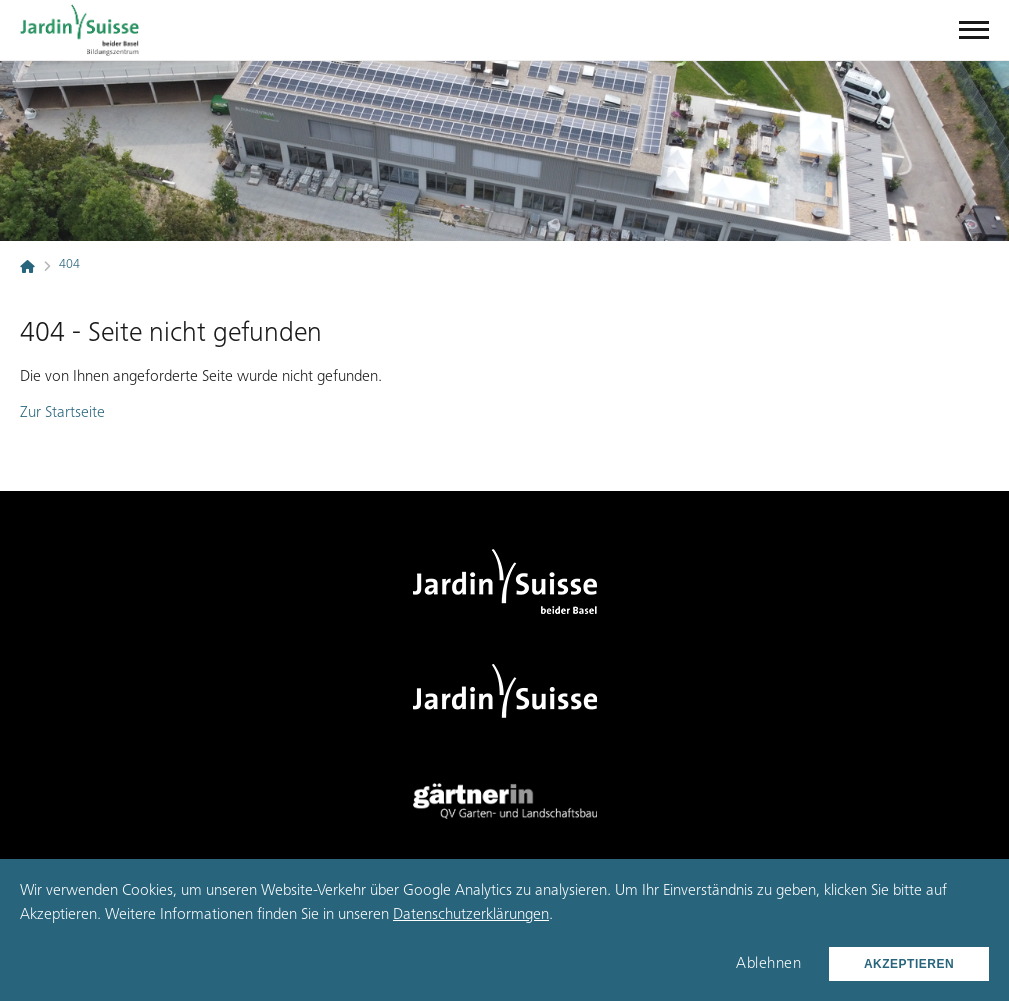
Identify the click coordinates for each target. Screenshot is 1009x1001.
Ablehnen (768, 964)
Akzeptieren (909, 964)
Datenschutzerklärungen (471, 915)
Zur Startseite (62, 413)
